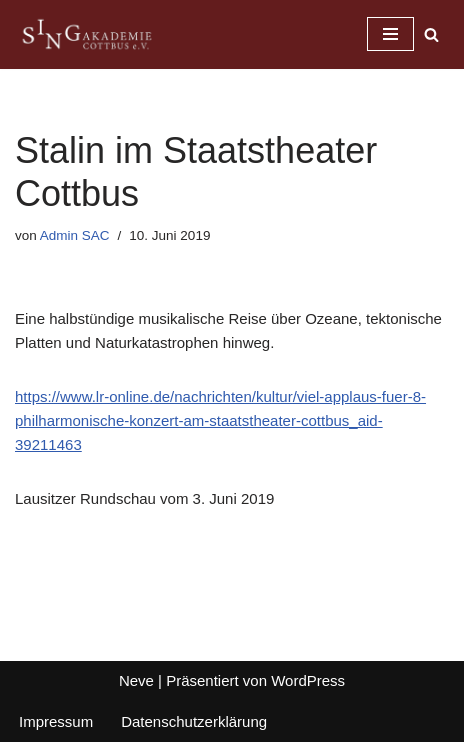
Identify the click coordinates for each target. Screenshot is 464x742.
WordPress (308, 680)
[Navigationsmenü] (390, 34)
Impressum (56, 721)
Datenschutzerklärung (194, 721)
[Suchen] (431, 34)
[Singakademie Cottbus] (87, 34)
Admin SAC (75, 235)
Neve (136, 680)
